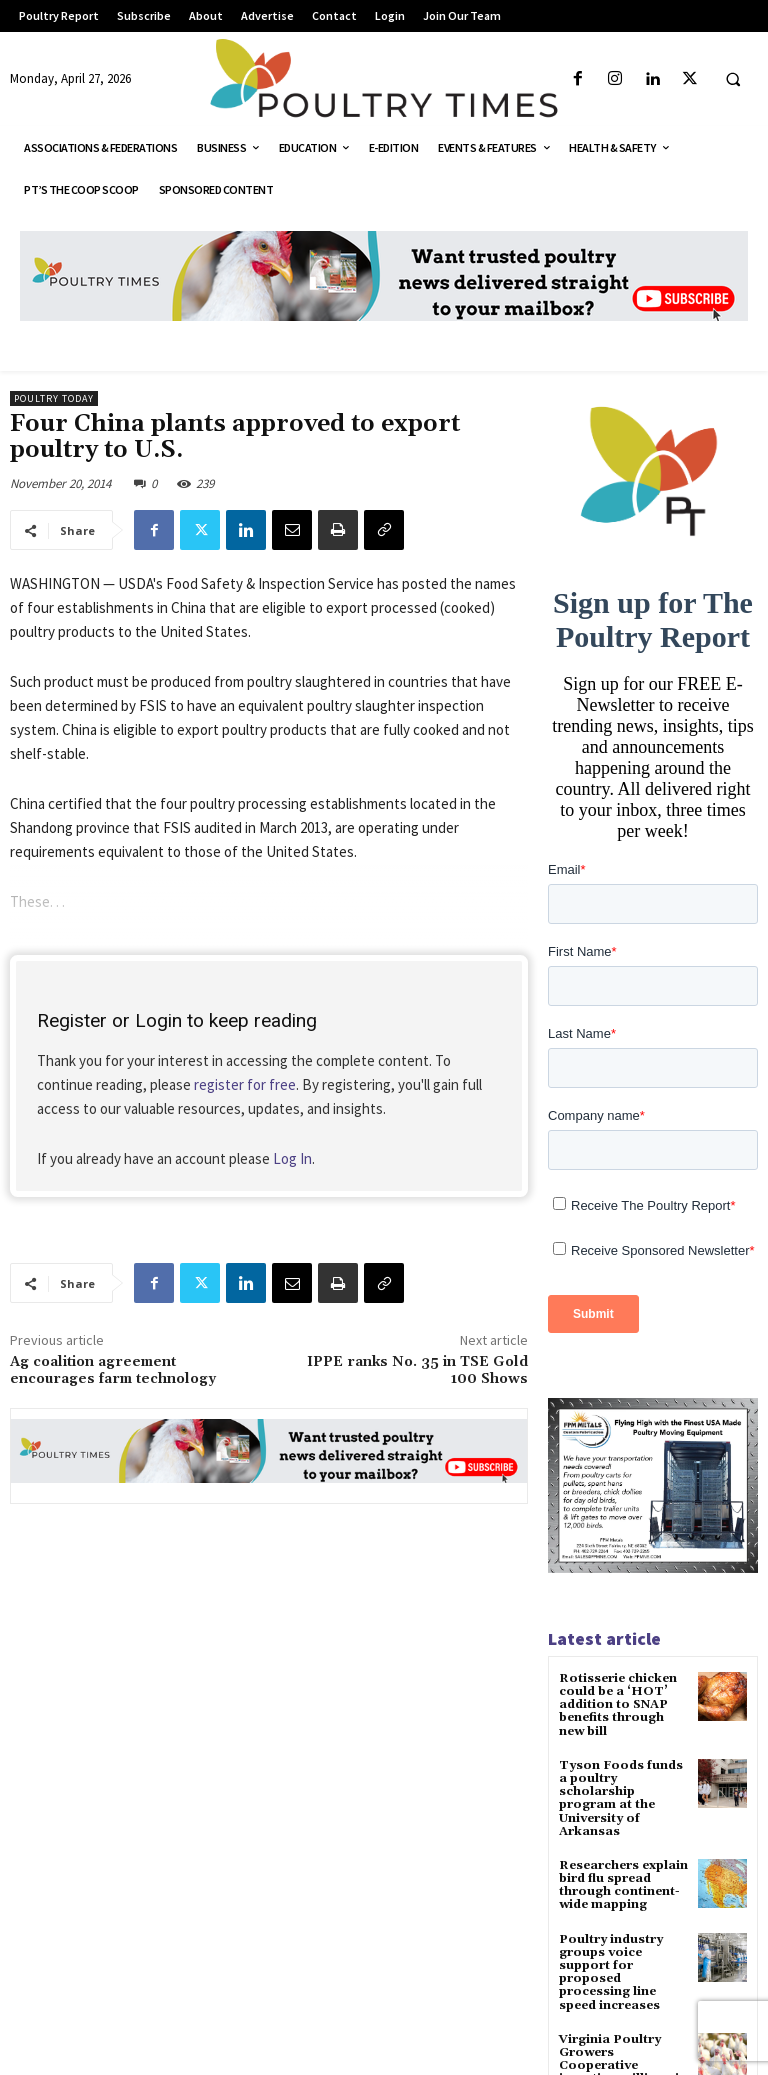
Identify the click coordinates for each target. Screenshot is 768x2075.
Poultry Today (54, 398)
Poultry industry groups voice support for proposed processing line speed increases (611, 1972)
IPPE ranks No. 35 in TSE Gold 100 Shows (417, 1370)
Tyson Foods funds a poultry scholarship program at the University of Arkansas (621, 1798)
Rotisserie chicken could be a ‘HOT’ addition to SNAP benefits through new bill (618, 1705)
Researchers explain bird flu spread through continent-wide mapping (623, 1885)
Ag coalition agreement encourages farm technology (113, 1370)
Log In (292, 1158)
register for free (245, 1084)
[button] (733, 80)
